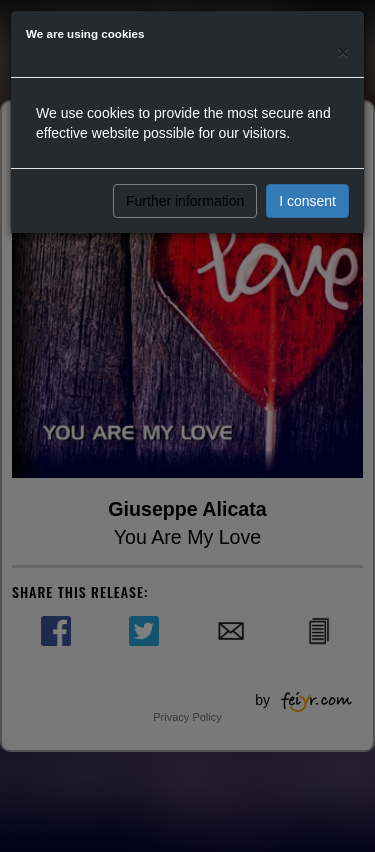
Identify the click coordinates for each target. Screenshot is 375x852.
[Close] (343, 51)
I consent (307, 201)
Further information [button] (185, 201)
